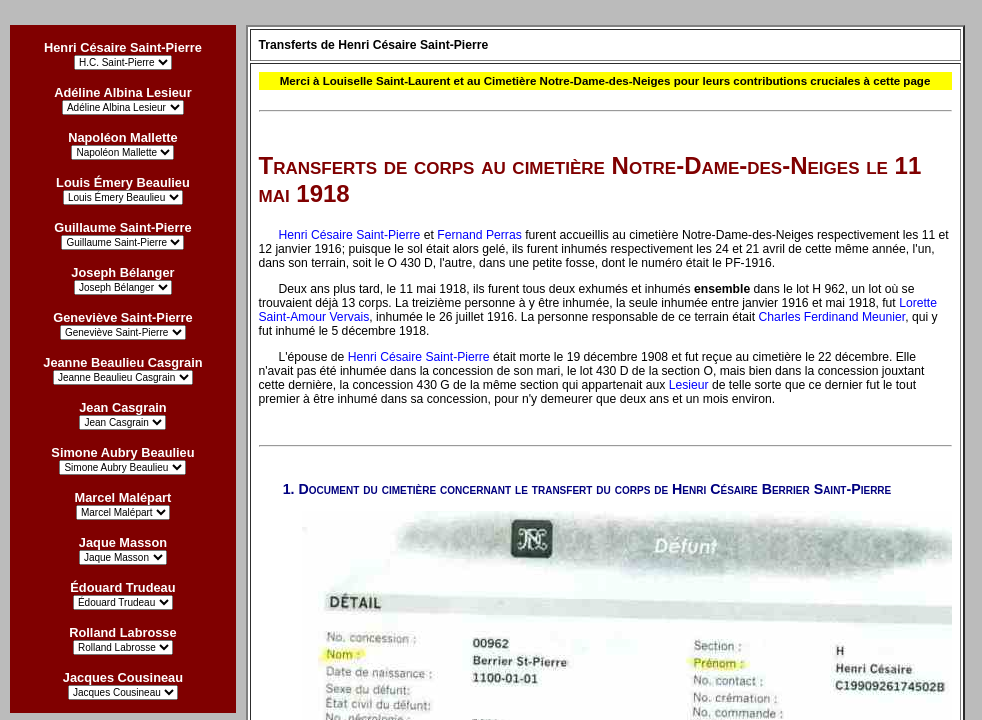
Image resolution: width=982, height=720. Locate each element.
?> (123, 692)
